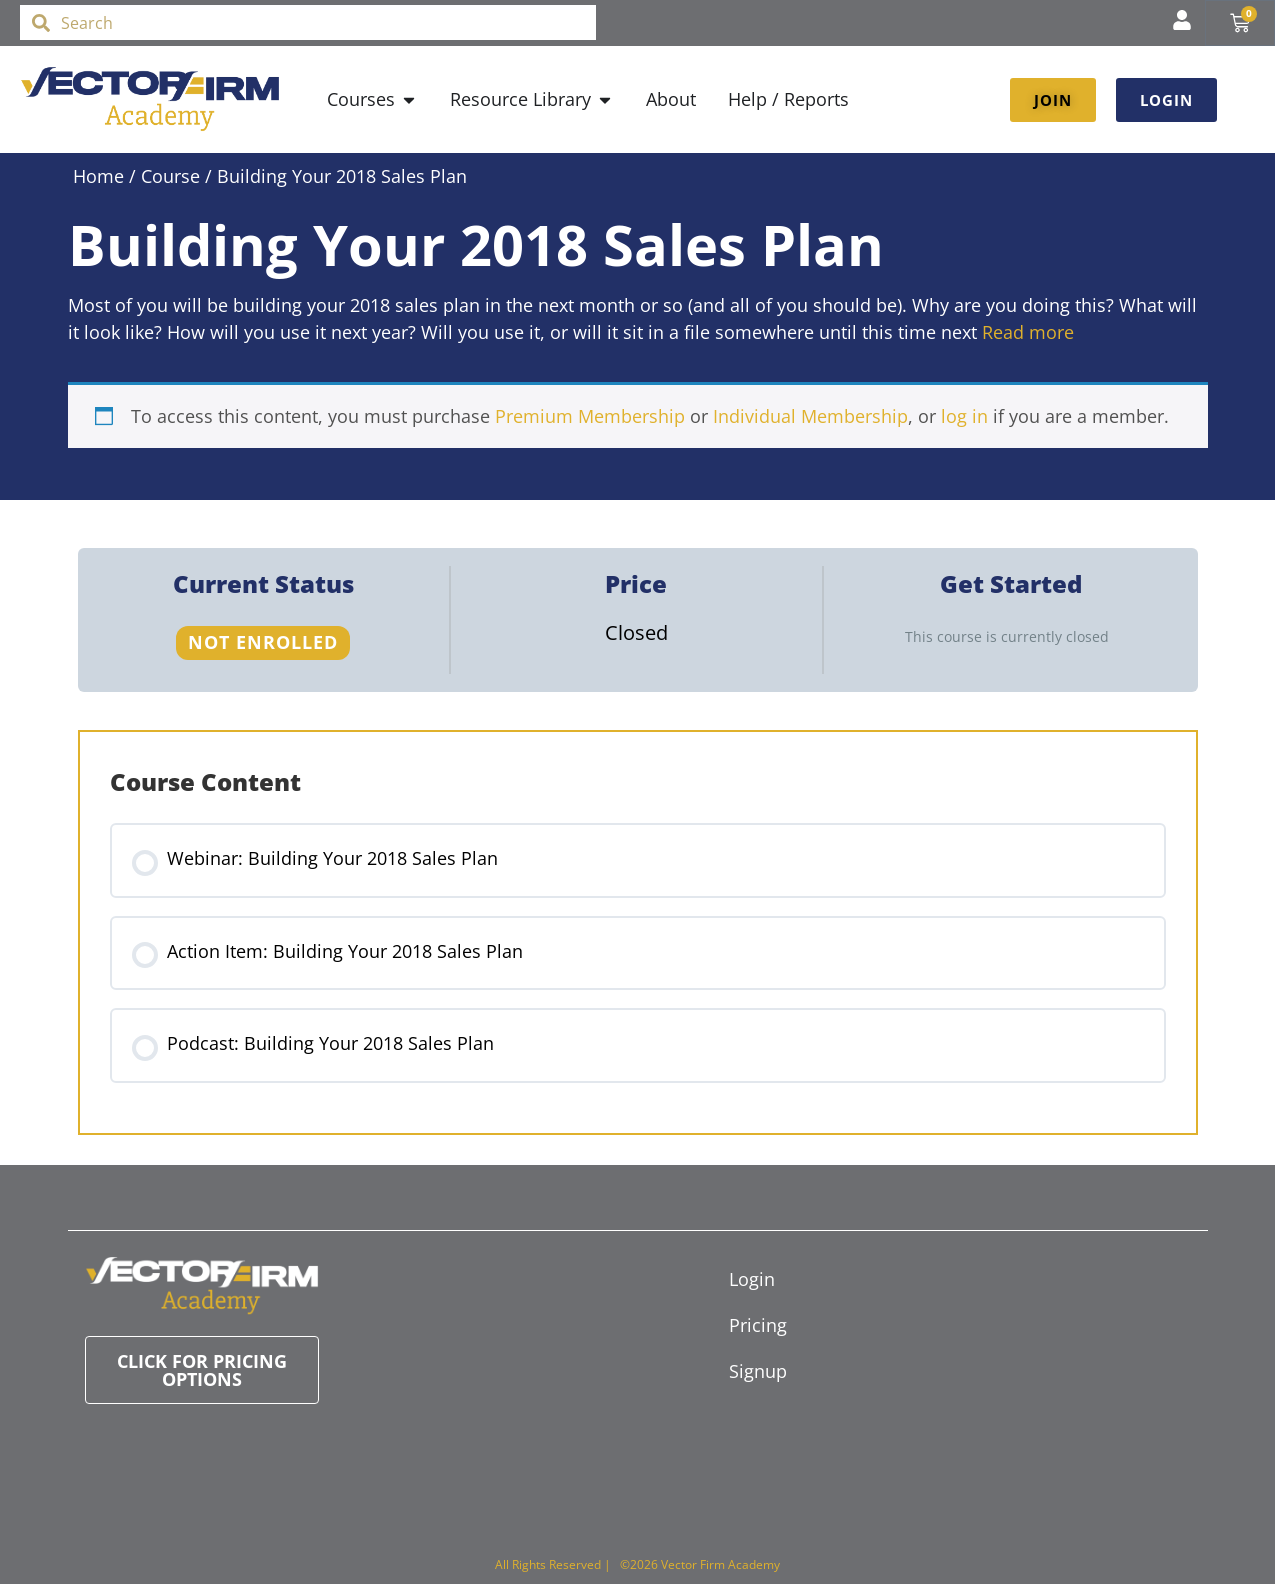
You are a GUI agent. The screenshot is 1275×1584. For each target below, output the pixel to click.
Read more (1028, 332)
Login (752, 1279)
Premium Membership (590, 416)
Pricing (758, 1325)
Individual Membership (810, 416)
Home (98, 176)
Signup (758, 1371)
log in (964, 416)
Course (170, 176)
